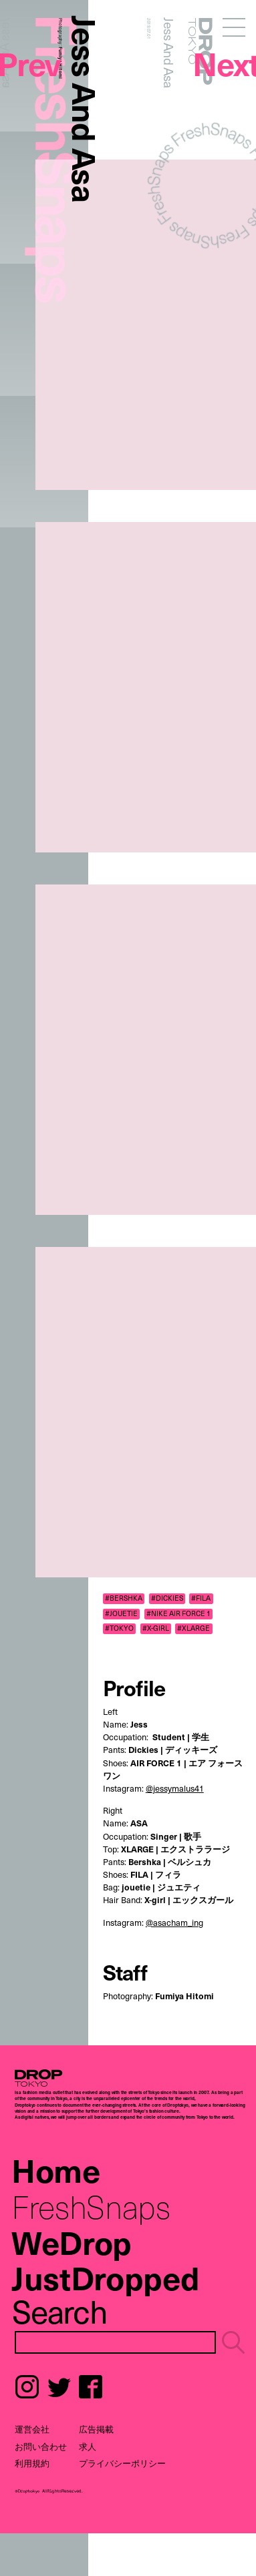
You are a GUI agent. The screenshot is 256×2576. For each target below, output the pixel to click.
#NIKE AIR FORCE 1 (178, 1613)
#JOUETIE (121, 1613)
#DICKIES (167, 1598)
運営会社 (32, 2429)
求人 (87, 2446)
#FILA (201, 1598)
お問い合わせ (41, 2446)
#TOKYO (119, 1628)
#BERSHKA (123, 1598)
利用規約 (32, 2463)
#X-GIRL (155, 1628)
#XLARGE (193, 1628)
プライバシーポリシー (122, 2463)
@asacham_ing (174, 1922)
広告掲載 (96, 2429)
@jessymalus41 (175, 1788)
